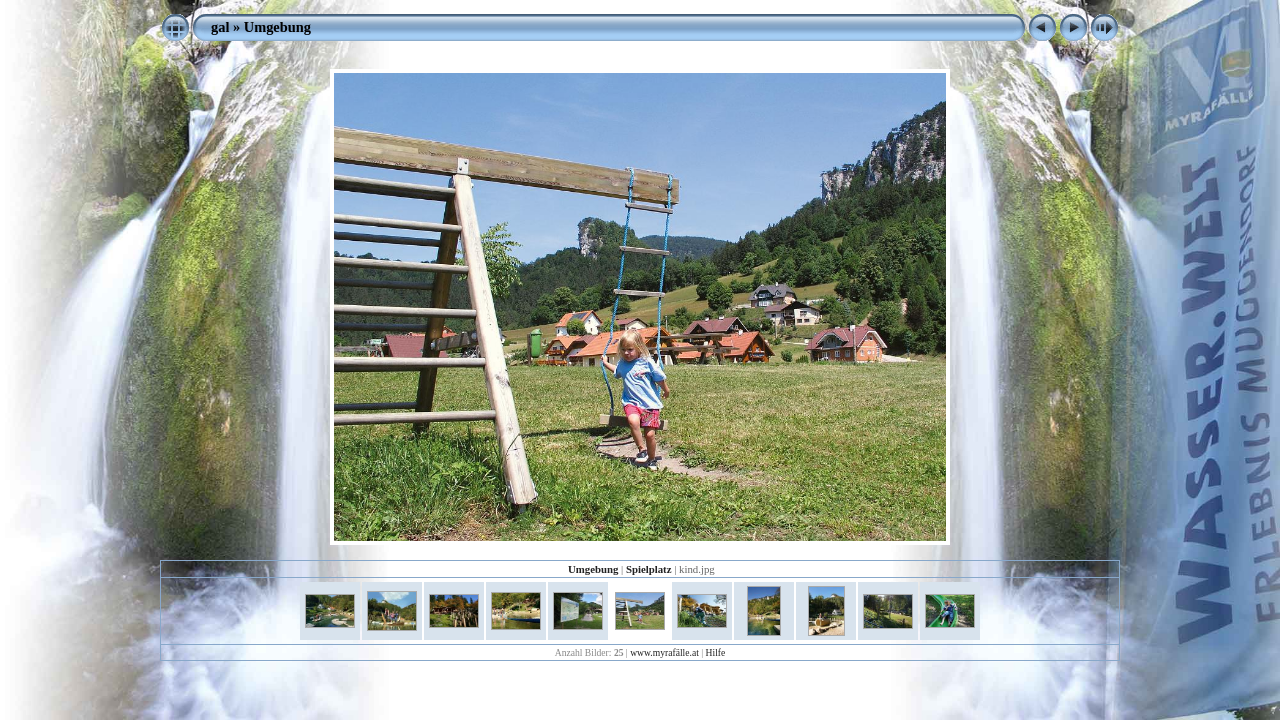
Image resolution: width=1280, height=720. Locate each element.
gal (220, 27)
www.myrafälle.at (664, 652)
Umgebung (277, 27)
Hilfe (716, 652)
